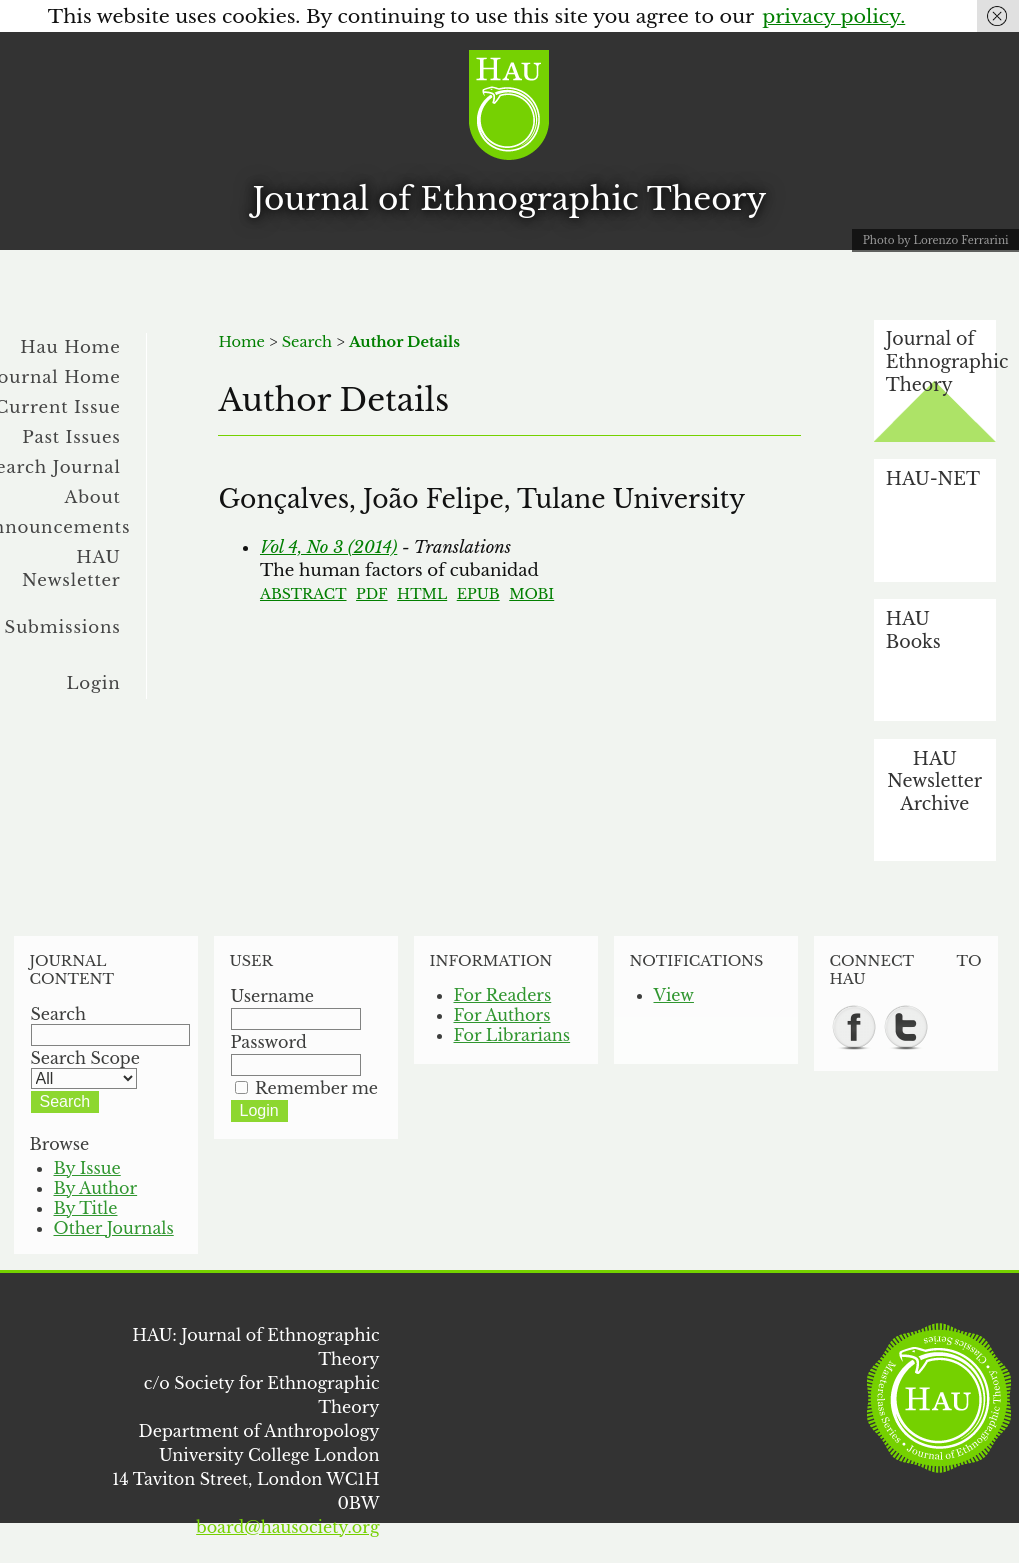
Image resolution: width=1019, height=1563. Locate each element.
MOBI (531, 594)
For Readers (503, 995)
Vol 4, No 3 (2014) (328, 547)
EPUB (478, 594)
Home (241, 342)
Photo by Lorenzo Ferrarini (936, 240)
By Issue (87, 1168)
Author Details (404, 342)
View (674, 995)
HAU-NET (933, 479)
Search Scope (85, 1068)
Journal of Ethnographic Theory (510, 199)
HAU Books (913, 630)
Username (273, 996)
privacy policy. (833, 16)
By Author (96, 1188)
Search (307, 342)
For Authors (502, 1015)
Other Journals (114, 1228)
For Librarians (512, 1035)
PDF (371, 594)
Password (269, 1042)
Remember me (316, 1088)
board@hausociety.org (287, 1527)
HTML (422, 594)
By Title (86, 1208)
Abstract (303, 594)
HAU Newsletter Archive (934, 781)
